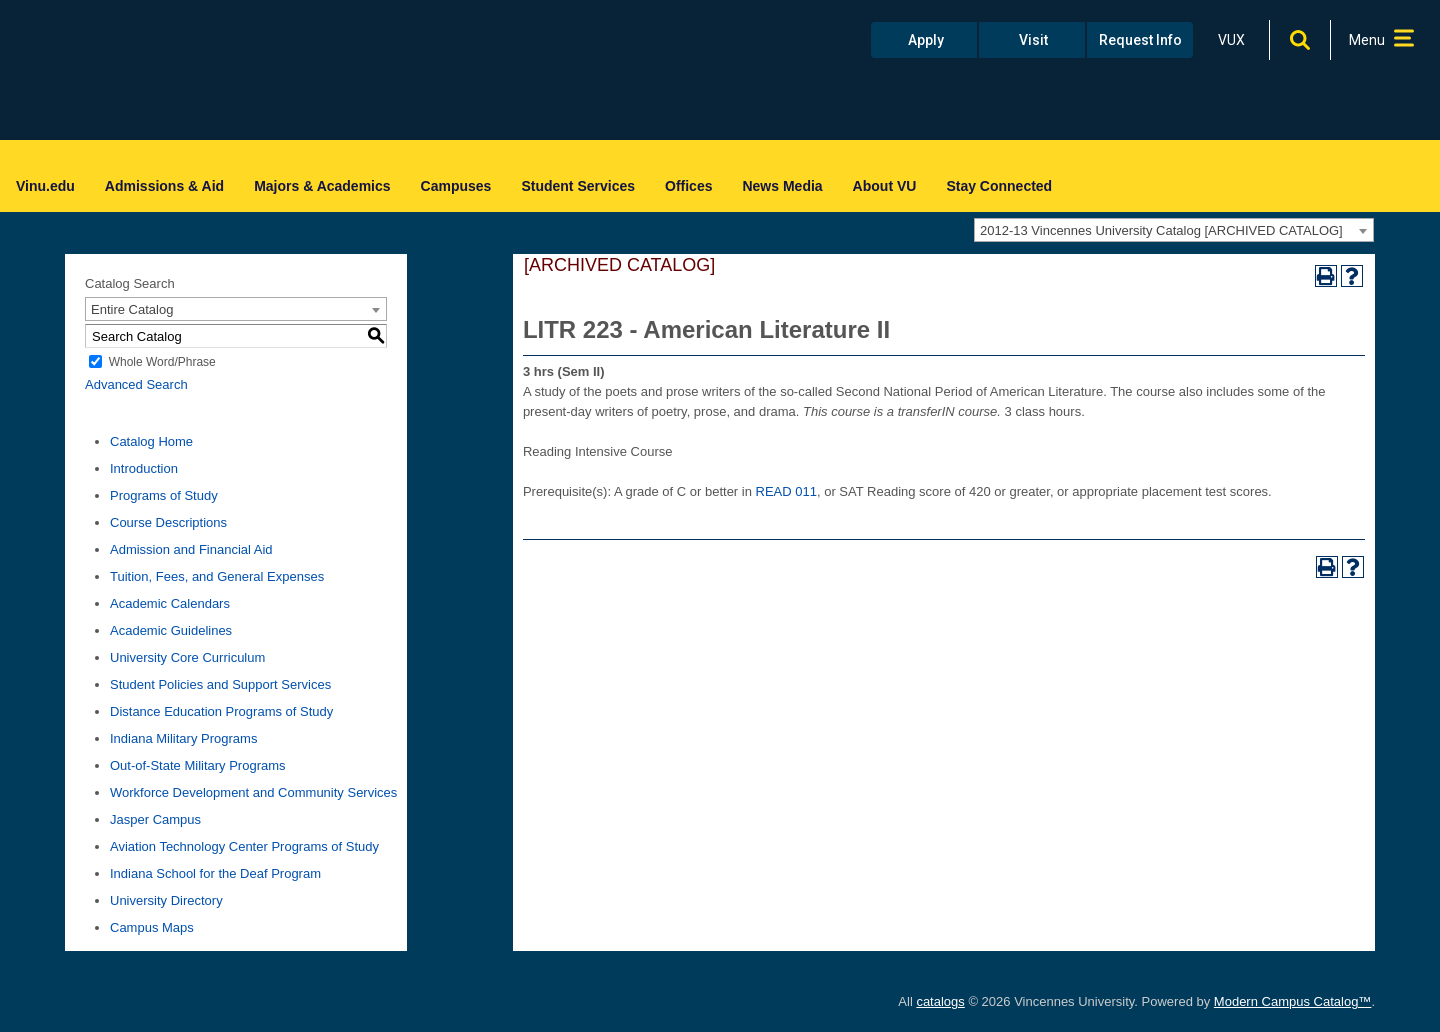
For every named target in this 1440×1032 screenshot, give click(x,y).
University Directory (166, 900)
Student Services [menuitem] (578, 186)
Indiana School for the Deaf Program (215, 873)
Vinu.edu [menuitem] (45, 186)
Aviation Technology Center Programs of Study (244, 846)
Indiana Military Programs (183, 738)
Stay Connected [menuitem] (999, 186)
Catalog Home (151, 441)
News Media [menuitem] (782, 186)
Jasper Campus (155, 819)
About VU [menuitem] (885, 186)
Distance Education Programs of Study (221, 711)
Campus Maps (152, 927)
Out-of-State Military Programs (198, 765)
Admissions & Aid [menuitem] (164, 186)
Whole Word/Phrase (162, 362)
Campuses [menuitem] (456, 186)
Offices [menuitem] (688, 186)
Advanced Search (136, 384)
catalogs (940, 1001)
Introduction (144, 468)
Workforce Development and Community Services (253, 792)
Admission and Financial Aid (191, 549)
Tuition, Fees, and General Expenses (217, 576)
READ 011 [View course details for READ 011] (786, 491)
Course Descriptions (168, 522)
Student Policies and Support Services (220, 684)
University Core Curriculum (187, 657)
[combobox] (1174, 230)
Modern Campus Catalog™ (1293, 1001)
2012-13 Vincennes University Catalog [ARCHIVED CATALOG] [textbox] (1161, 230)
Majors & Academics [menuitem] (322, 186)
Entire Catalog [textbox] (132, 309)
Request (1140, 40)
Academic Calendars (170, 603)
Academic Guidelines (171, 630)
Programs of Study (164, 495)
